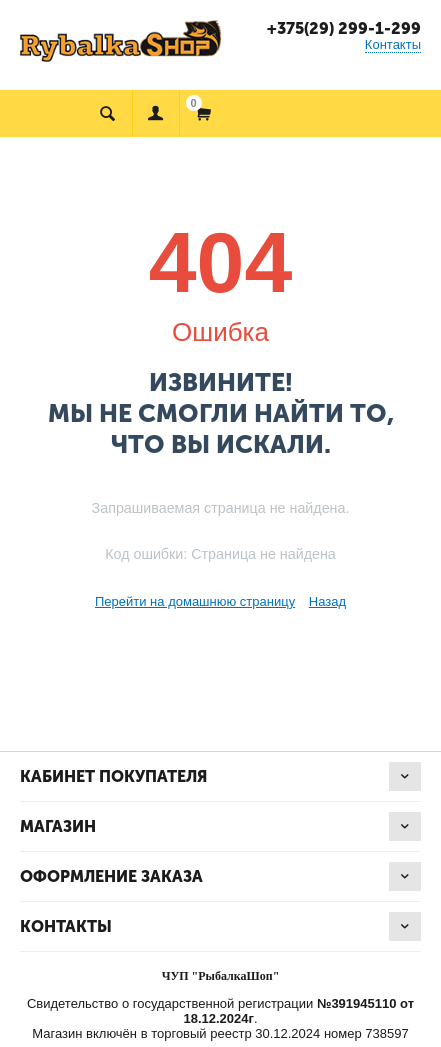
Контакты (393, 44)
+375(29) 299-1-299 (344, 28)
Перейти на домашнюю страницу (195, 601)
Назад (327, 601)
